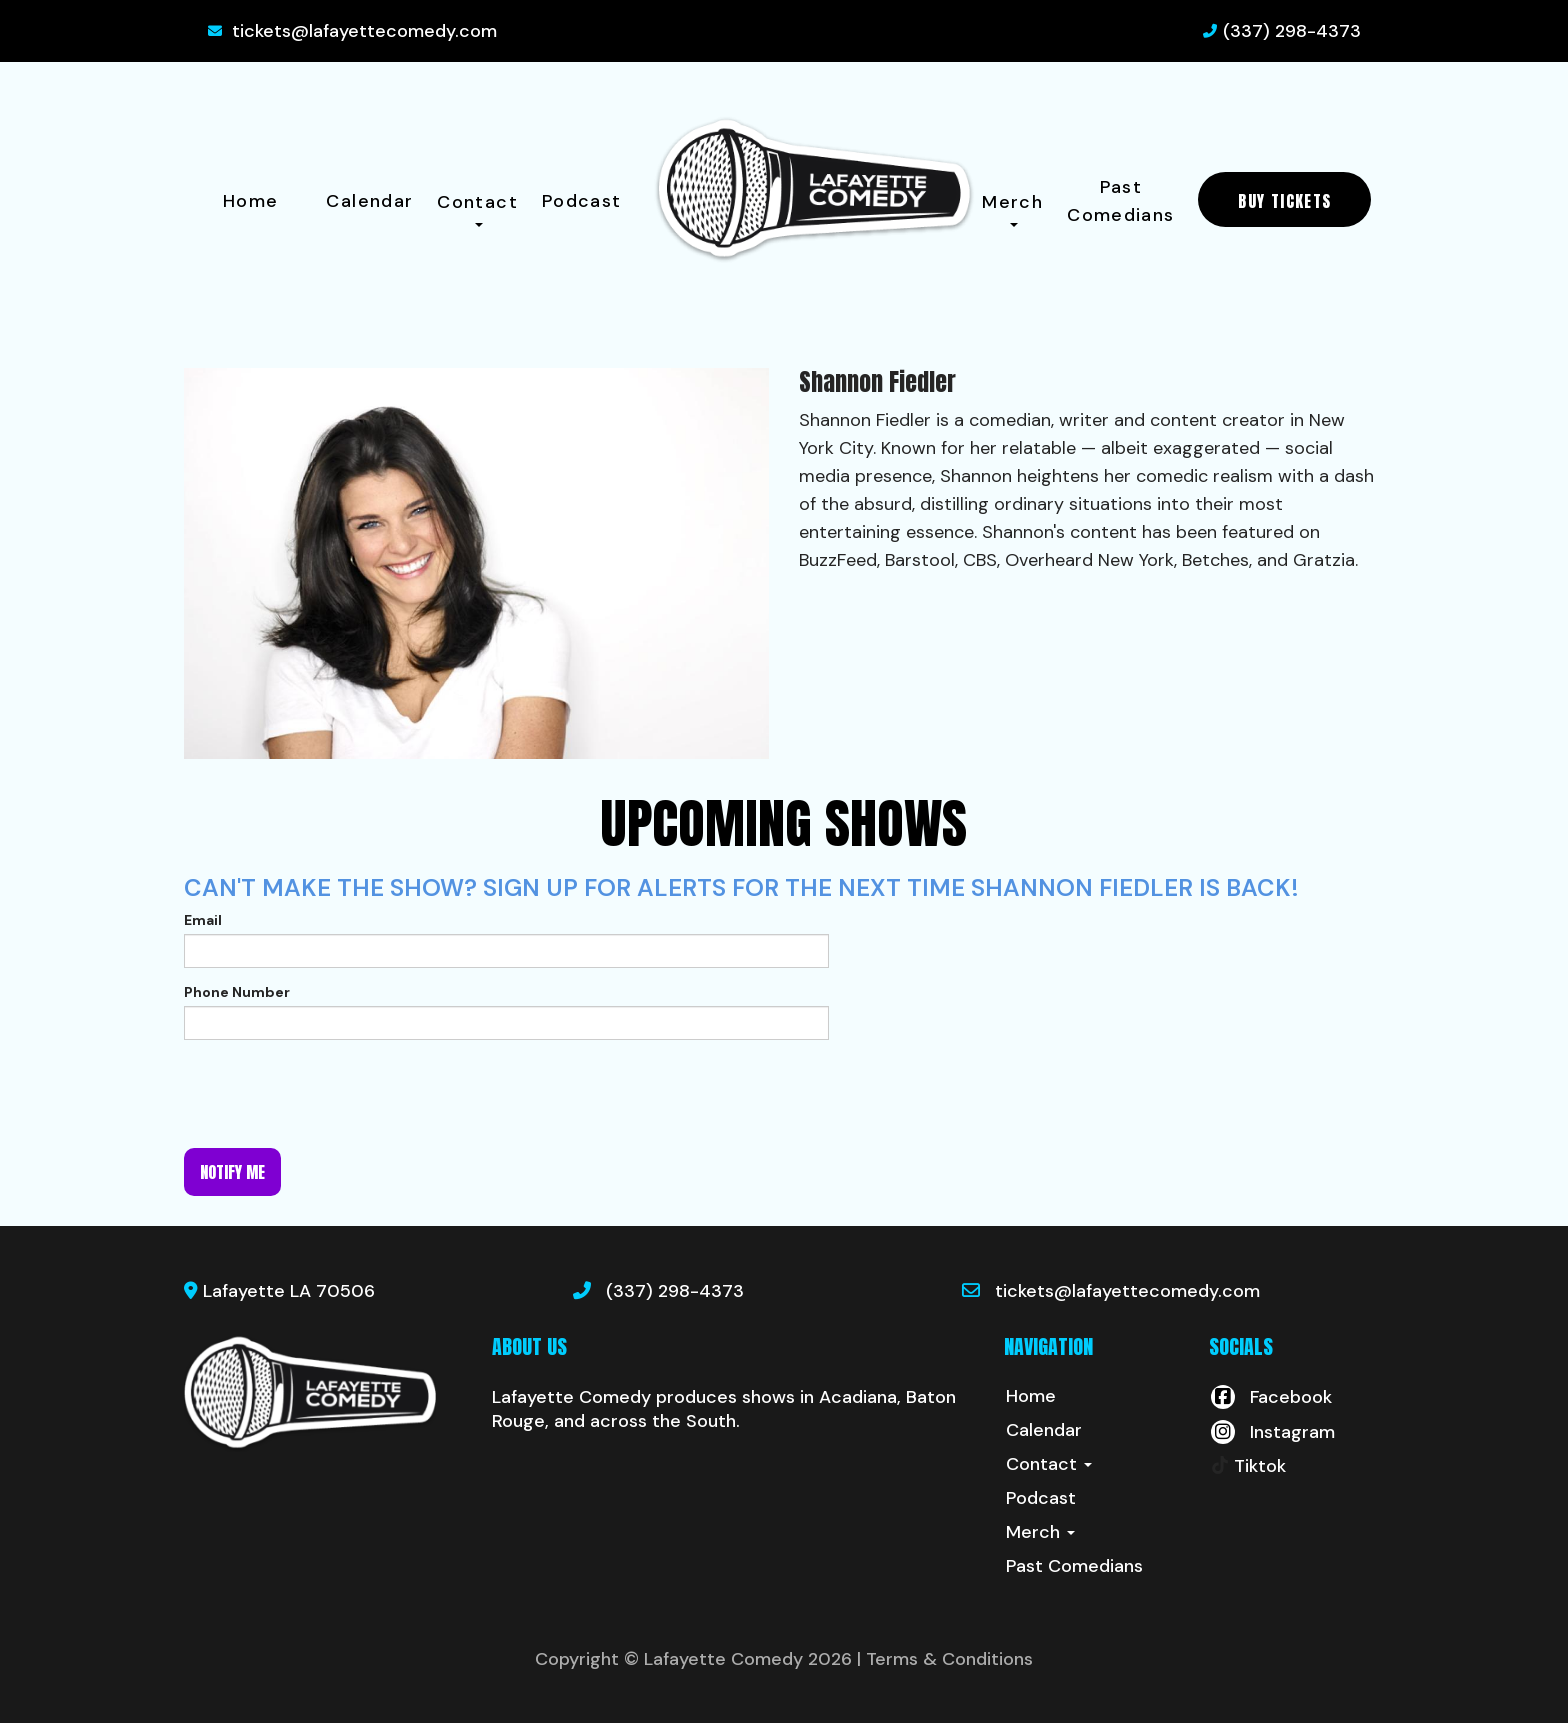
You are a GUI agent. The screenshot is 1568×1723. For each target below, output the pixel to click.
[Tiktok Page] (1247, 1466)
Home (250, 201)
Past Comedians (1120, 201)
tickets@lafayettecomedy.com (364, 31)
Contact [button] (477, 208)
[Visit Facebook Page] (1270, 1397)
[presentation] (336, 1094)
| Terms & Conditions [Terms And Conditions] (945, 1659)
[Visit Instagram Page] (1272, 1432)
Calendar (369, 201)
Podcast (582, 201)
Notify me (232, 1172)
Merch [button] (1012, 208)
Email (203, 920)
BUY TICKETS (1284, 201)
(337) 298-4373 (1292, 31)
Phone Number (237, 992)
